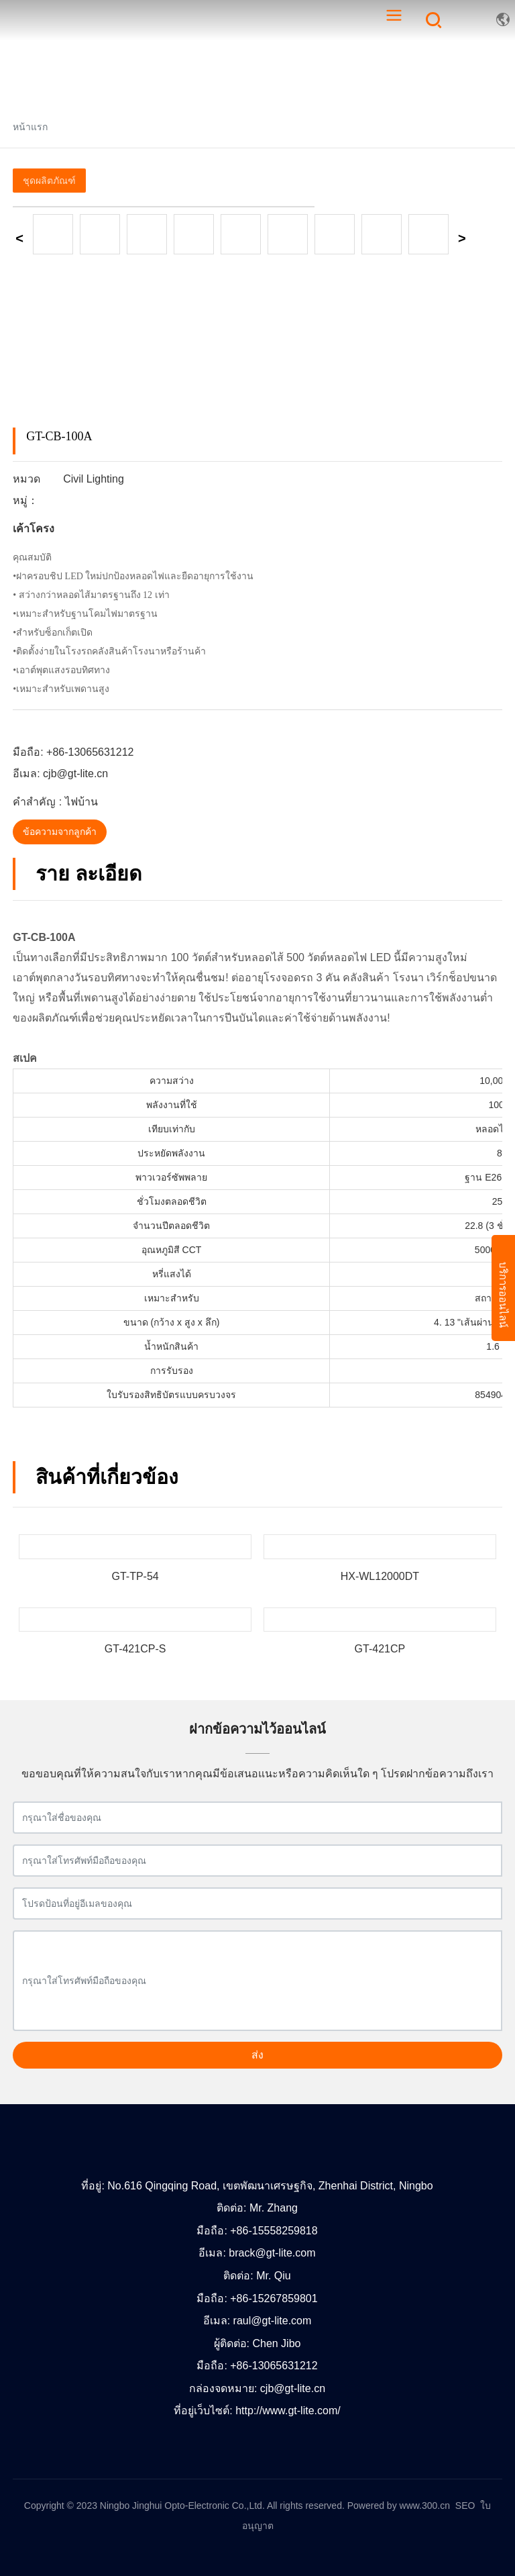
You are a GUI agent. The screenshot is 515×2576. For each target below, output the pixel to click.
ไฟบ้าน (81, 801)
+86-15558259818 (273, 2230)
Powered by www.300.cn (398, 2505)
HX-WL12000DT (380, 1576)
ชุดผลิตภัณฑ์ (49, 180)
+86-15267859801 (273, 2298)
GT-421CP (380, 1648)
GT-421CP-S (135, 1648)
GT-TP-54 (134, 1576)
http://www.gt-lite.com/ (288, 2410)
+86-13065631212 (89, 752)
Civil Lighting (93, 479)
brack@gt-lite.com (272, 2253)
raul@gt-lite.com (272, 2320)
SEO (465, 2505)
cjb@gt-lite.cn (75, 773)
